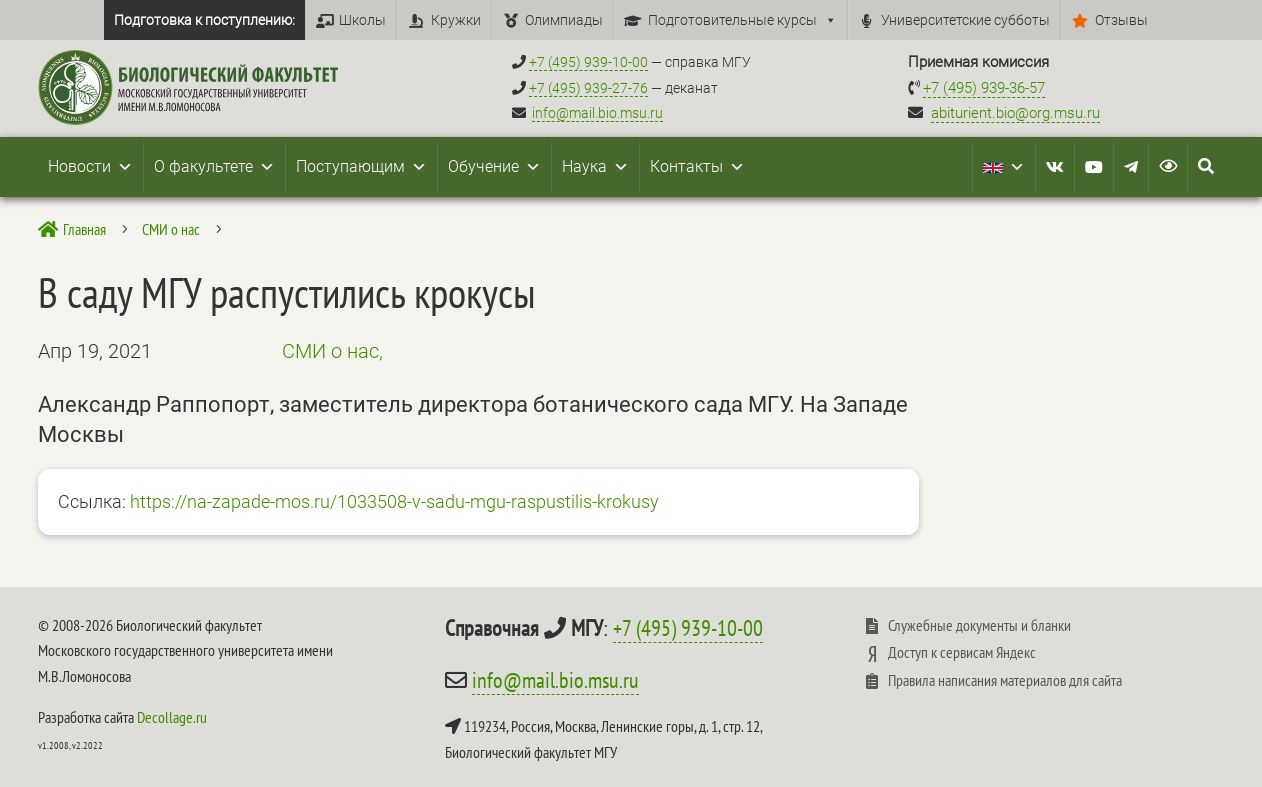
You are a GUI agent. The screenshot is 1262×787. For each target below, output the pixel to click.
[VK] (1055, 167)
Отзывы (1121, 20)
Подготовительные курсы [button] (742, 20)
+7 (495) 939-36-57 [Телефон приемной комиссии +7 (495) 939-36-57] (984, 88)
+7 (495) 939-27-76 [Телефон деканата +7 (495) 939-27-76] (588, 88)
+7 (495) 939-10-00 (688, 628)
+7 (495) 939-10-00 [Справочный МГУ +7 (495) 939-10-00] (588, 62)
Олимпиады (564, 20)
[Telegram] (1131, 167)
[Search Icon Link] (1206, 167)
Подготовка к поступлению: (204, 20)
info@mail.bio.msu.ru (597, 113)
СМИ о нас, (332, 351)
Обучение (494, 167)
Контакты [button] (697, 167)
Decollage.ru (172, 717)
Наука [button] (595, 167)
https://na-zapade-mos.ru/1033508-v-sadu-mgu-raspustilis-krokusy (394, 501)
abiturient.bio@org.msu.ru (1015, 113)
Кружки (456, 20)
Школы (362, 20)
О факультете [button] (214, 167)
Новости (90, 167)
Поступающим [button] (361, 167)
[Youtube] (1094, 167)
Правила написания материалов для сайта (1005, 680)
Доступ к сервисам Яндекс (962, 652)
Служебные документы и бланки (979, 625)
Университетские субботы (965, 20)
